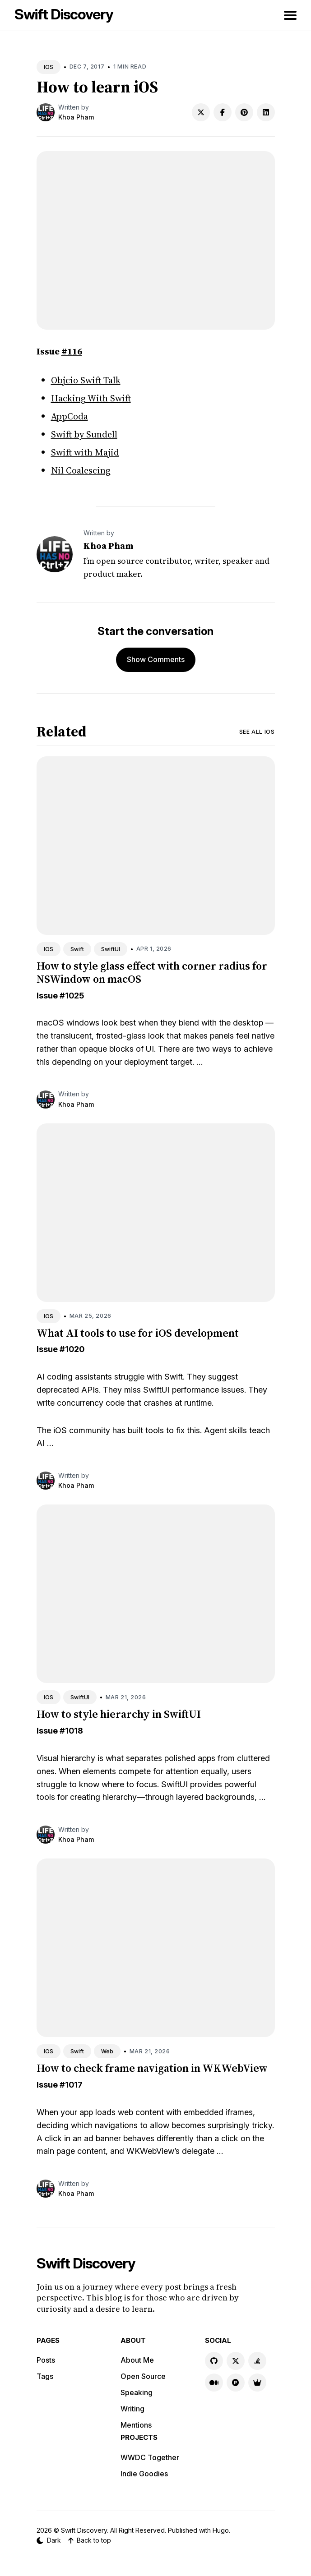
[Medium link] (214, 2383)
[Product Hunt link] (236, 2383)
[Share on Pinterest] (244, 112)
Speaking (137, 2392)
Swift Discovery (63, 14)
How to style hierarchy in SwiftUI (119, 1714)
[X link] (236, 2361)
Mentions (136, 2424)
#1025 (72, 995)
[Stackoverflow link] (257, 2361)
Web (107, 2051)
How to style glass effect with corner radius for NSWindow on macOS (152, 972)
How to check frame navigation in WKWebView (152, 2068)
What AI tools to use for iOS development (138, 1332)
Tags (45, 2376)
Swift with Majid (85, 452)
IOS (48, 67)
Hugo (221, 2530)
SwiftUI (110, 949)
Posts (46, 2359)
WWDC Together (150, 2457)
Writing (132, 2408)
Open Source (143, 2376)
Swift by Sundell (84, 434)
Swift (77, 949)
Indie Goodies (144, 2473)
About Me (137, 2359)
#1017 (71, 2084)
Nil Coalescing (81, 470)
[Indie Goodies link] (257, 2383)
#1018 (71, 1730)
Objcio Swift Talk (86, 380)
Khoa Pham (76, 117)
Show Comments (156, 659)
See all (257, 731)
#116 (71, 351)
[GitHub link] (214, 2361)
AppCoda (69, 416)
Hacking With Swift (91, 398)
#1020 (72, 1349)
